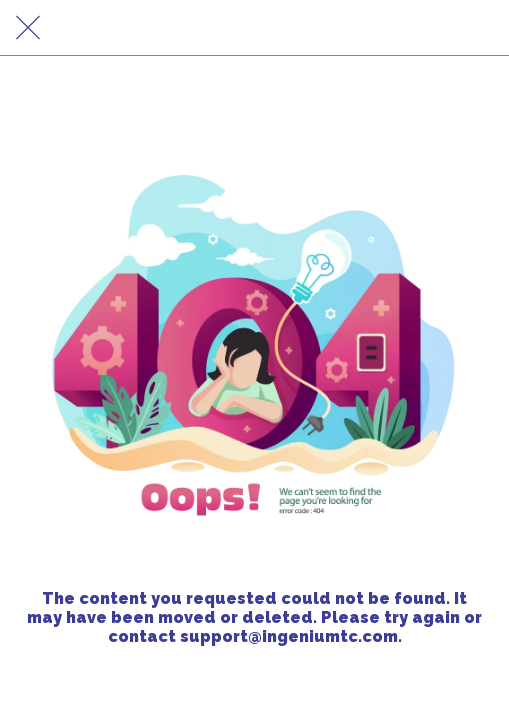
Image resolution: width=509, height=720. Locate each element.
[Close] (28, 28)
